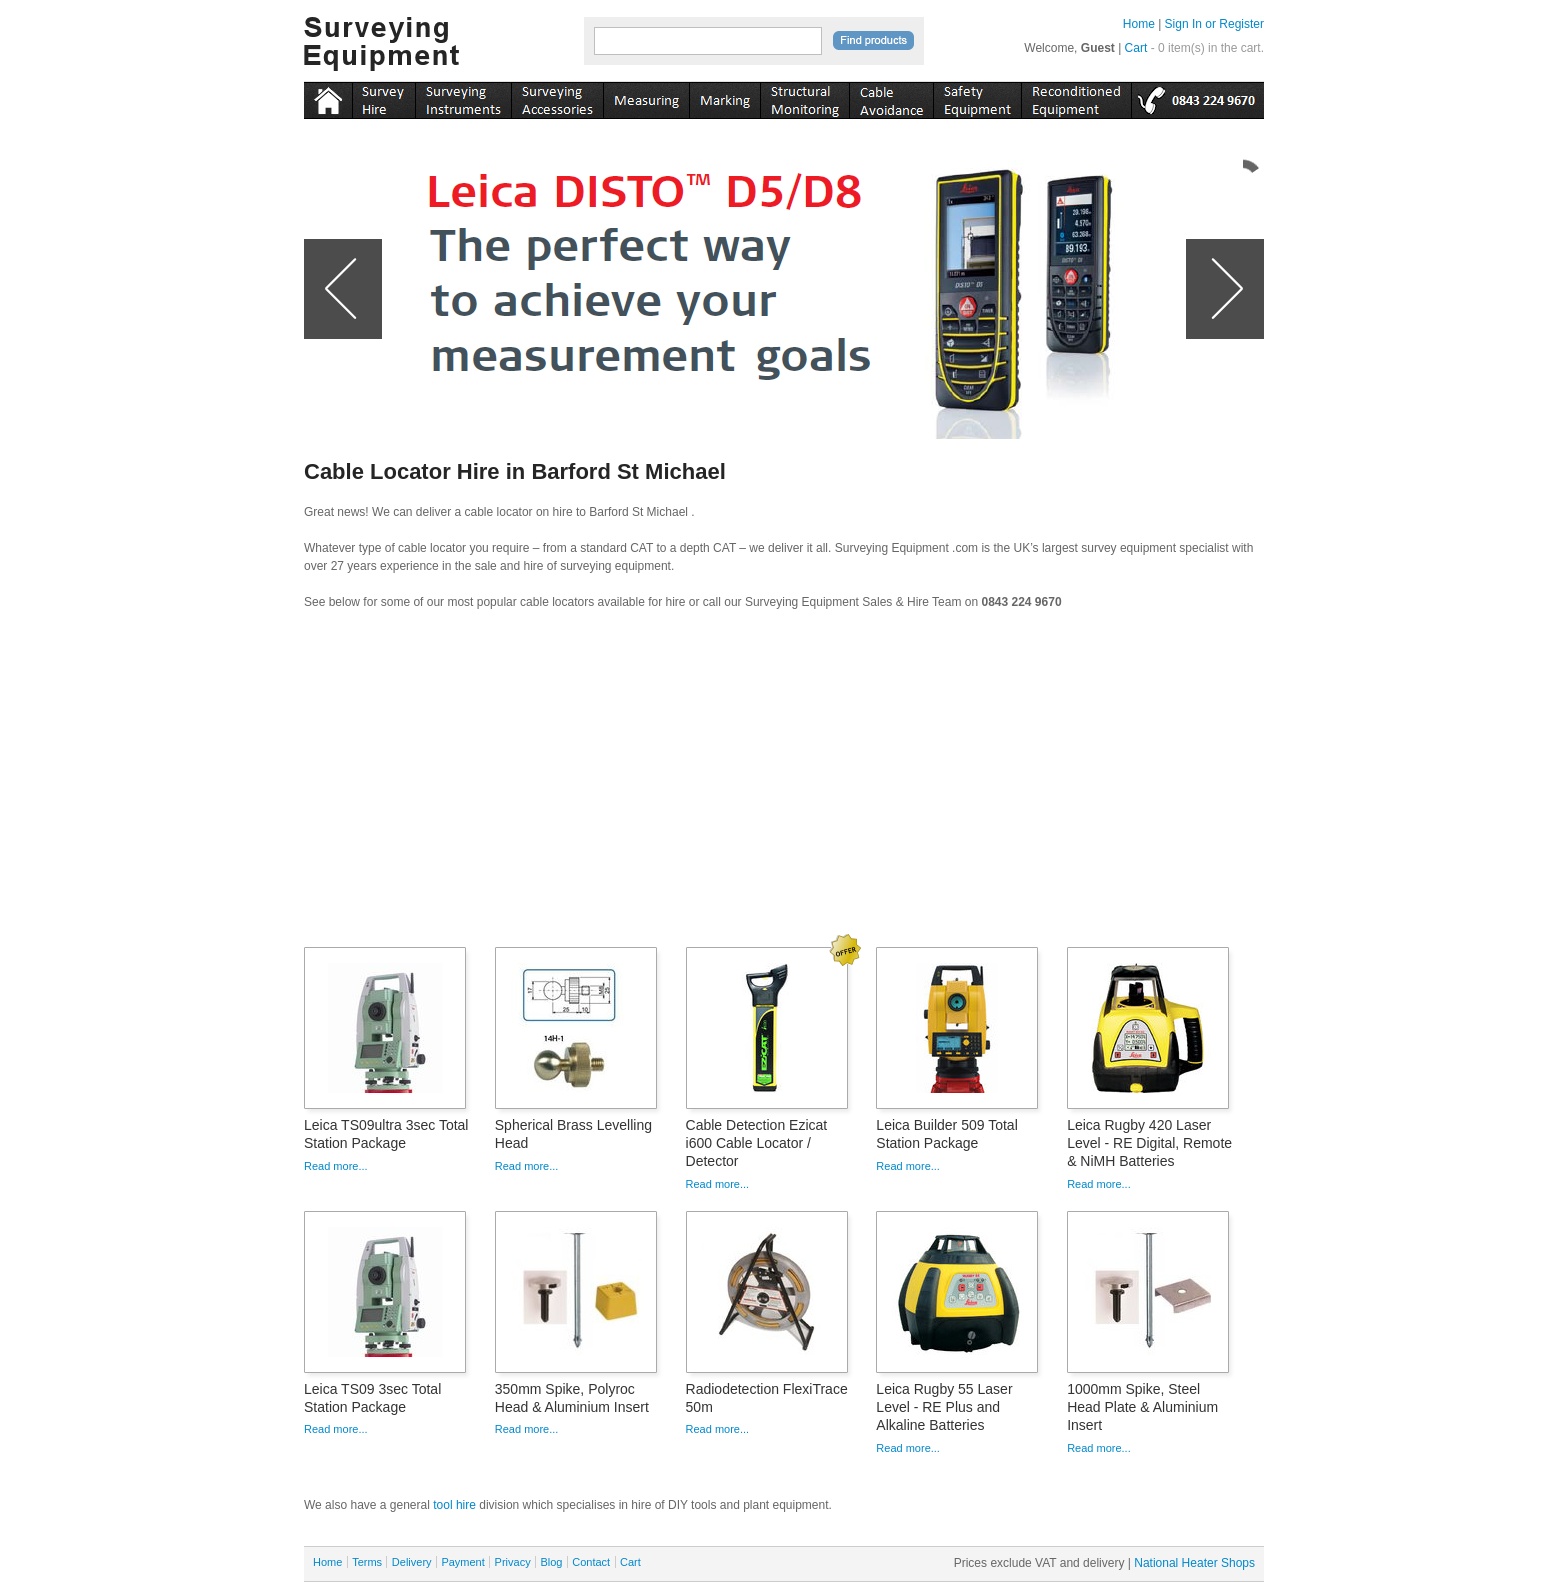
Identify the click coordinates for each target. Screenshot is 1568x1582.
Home (1139, 24)
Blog (551, 1562)
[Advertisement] (784, 785)
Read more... (336, 1166)
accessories (557, 97)
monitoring (804, 97)
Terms (367, 1562)
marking (724, 97)
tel (1197, 97)
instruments (383, 97)
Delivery (412, 1562)
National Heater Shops (1194, 1563)
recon (1076, 97)
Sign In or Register (1214, 24)
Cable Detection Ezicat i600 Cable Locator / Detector (757, 1143)
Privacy (513, 1562)
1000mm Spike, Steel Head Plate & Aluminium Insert (1142, 1407)
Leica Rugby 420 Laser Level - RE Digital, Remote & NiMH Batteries (1149, 1143)
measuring (646, 97)
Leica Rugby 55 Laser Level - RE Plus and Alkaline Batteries (944, 1407)
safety (977, 97)
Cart (1136, 48)
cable (891, 97)
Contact (591, 1562)
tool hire (454, 1505)
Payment (462, 1562)
